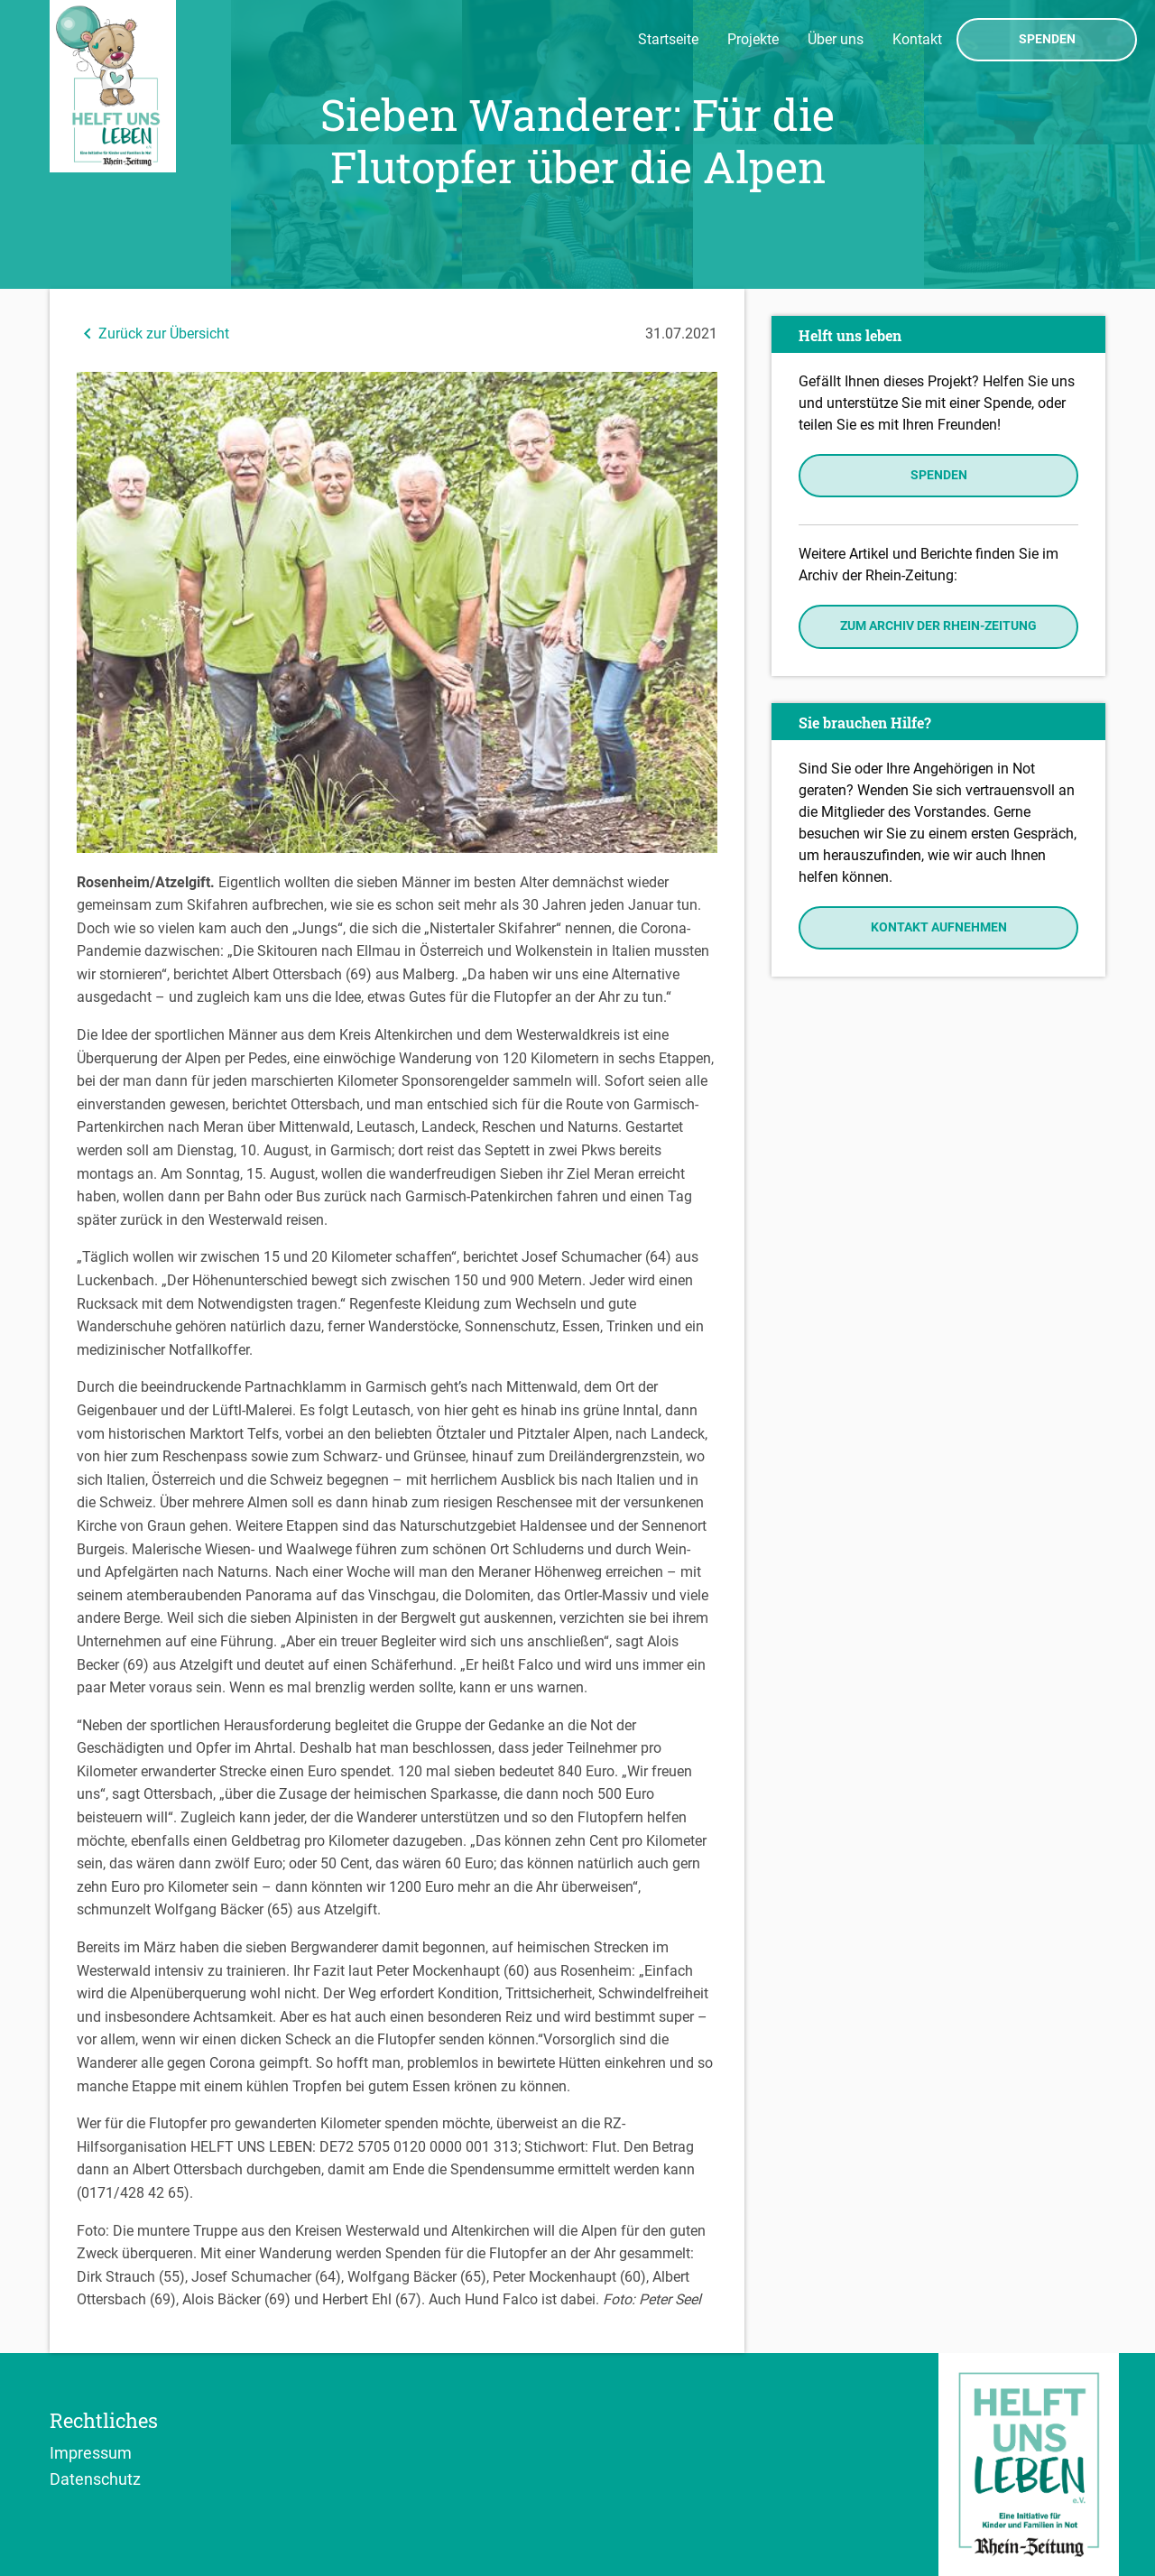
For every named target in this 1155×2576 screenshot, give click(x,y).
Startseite (668, 39)
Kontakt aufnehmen (939, 927)
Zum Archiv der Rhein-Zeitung (938, 626)
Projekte (753, 39)
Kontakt (917, 39)
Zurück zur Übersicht (153, 333)
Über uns (836, 39)
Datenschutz (95, 2478)
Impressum (91, 2452)
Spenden (1047, 39)
